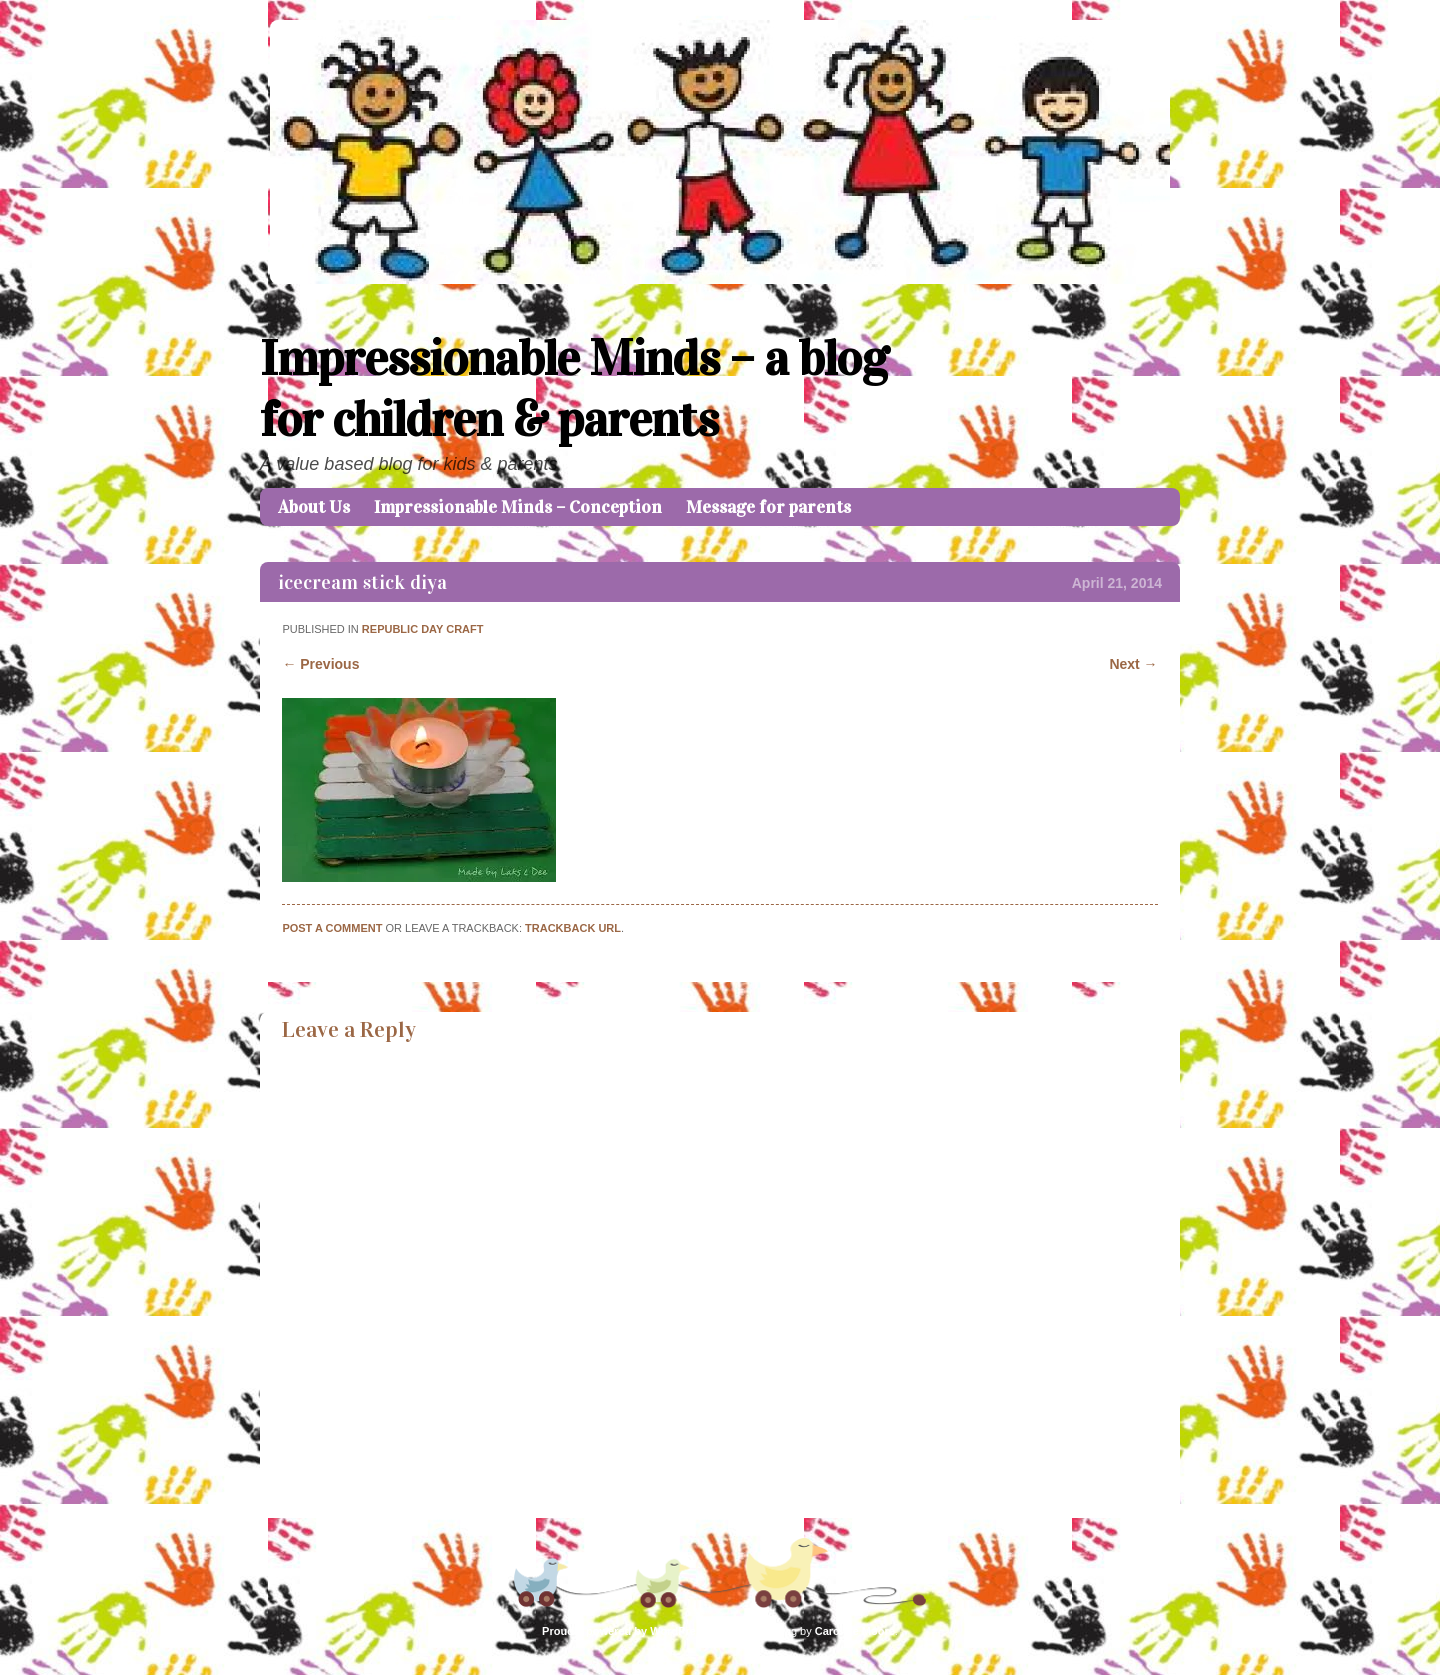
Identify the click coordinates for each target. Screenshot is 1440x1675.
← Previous (320, 664)
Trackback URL (573, 928)
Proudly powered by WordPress (625, 1631)
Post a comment (332, 928)
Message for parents (768, 507)
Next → (1133, 664)
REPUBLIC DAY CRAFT (423, 629)
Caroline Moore (855, 1631)
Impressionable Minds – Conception (518, 507)
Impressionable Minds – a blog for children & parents (574, 389)
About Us (314, 507)
